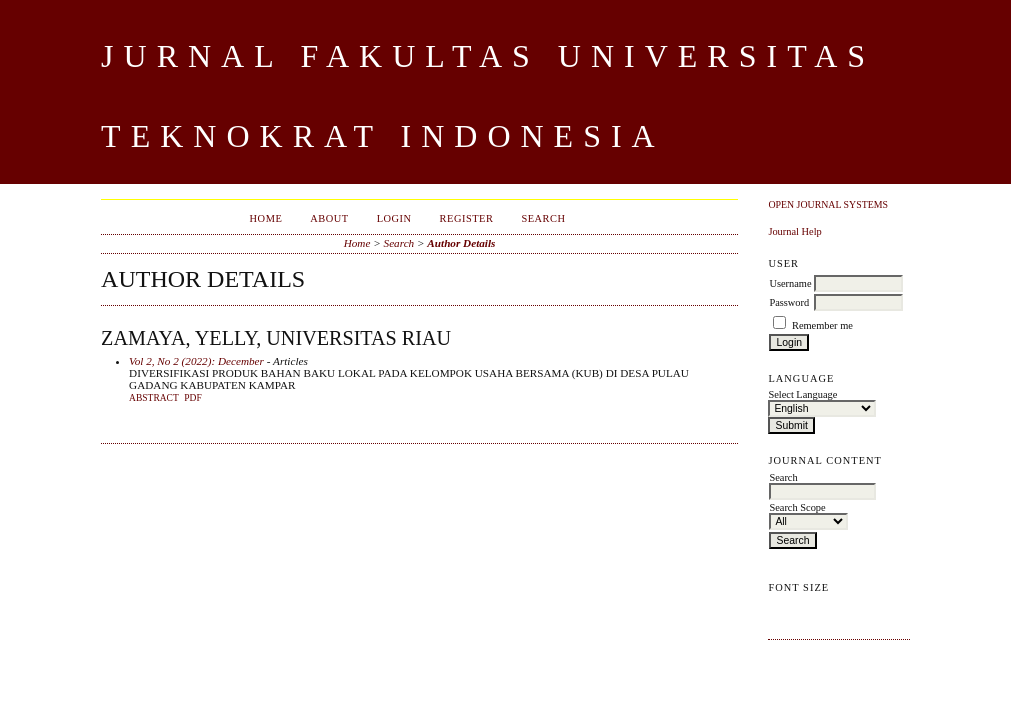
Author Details (461, 243)
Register (467, 218)
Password (789, 302)
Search (543, 218)
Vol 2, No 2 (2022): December (196, 361)
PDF (192, 398)
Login (394, 218)
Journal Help (794, 231)
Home (266, 218)
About (329, 218)
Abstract (154, 398)
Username (790, 283)
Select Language (802, 394)
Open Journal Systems (828, 204)
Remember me (822, 325)
